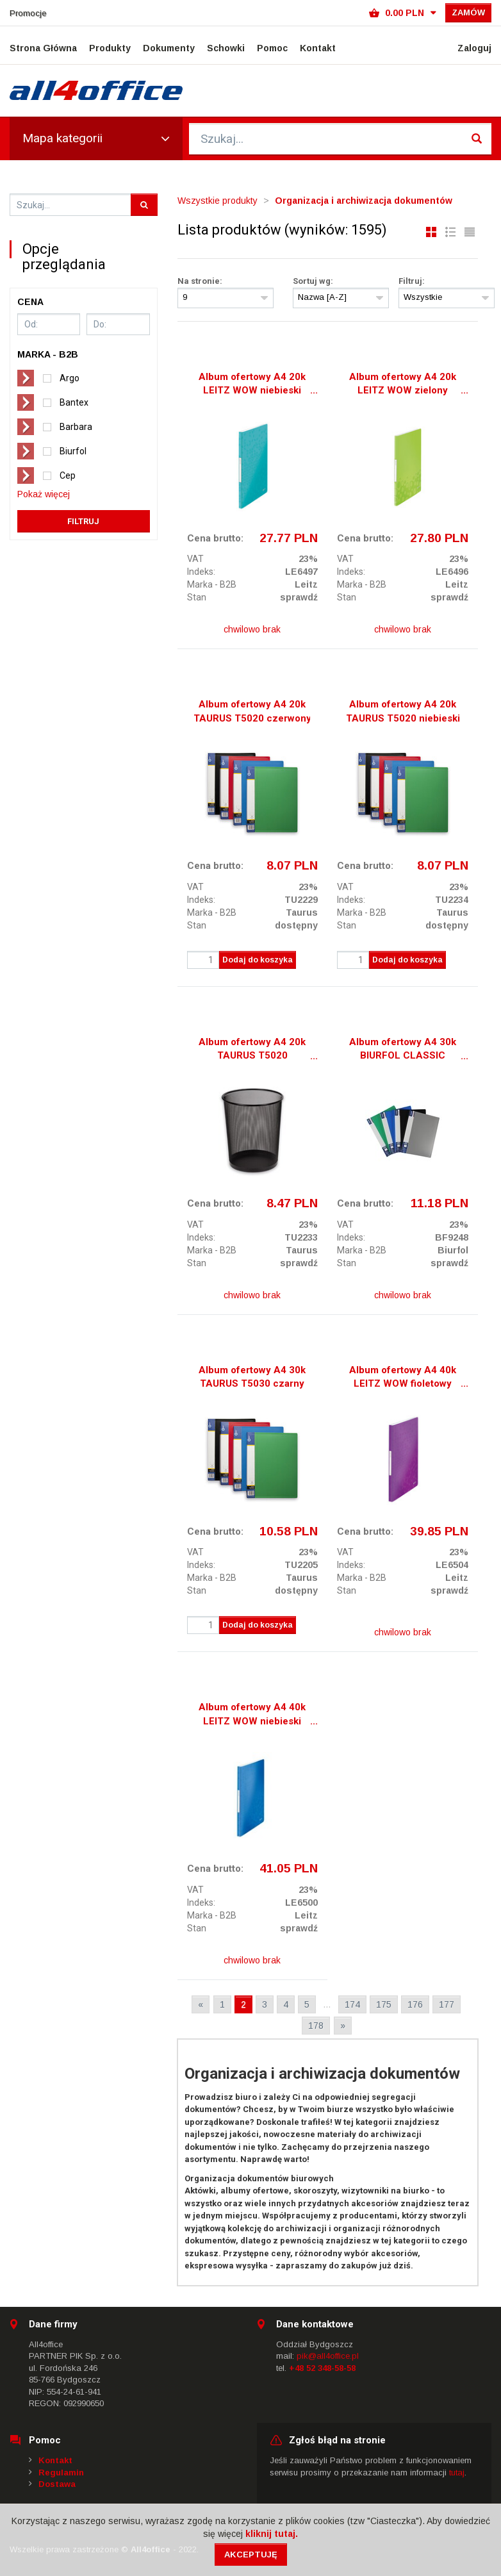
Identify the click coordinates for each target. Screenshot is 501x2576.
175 (383, 2004)
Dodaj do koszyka (257, 959)
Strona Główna (43, 48)
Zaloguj (474, 48)
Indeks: (201, 571)
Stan (196, 597)
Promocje (28, 13)
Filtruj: (411, 281)
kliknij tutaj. (271, 2534)
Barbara (76, 427)
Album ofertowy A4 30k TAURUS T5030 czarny (252, 1376)
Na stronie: (199, 281)
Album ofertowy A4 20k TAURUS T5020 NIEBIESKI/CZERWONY (252, 1050)
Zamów (468, 12)
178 (316, 2025)
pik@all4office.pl (328, 2356)
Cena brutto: (215, 538)
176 (415, 2004)
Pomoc (272, 48)
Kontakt (318, 48)
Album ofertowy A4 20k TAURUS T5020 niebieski (403, 710)
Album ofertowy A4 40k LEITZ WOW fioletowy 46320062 (402, 1378)
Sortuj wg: (313, 281)
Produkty (110, 48)
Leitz (306, 584)
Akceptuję (250, 2554)
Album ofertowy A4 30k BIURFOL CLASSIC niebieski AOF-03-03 (402, 1050)
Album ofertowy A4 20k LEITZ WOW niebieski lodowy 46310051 (252, 385)
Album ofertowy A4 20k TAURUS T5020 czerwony (252, 710)
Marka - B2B (211, 584)
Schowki (226, 48)
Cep (68, 475)
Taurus (302, 912)
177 (446, 2004)
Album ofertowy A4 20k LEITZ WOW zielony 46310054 (402, 385)
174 (352, 2004)
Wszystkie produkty (217, 200)
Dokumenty (169, 48)
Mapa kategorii (96, 138)
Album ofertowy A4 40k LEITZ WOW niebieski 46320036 (252, 1715)
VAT (195, 559)
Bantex (74, 402)
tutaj (456, 2472)
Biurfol (73, 451)
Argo (69, 378)
